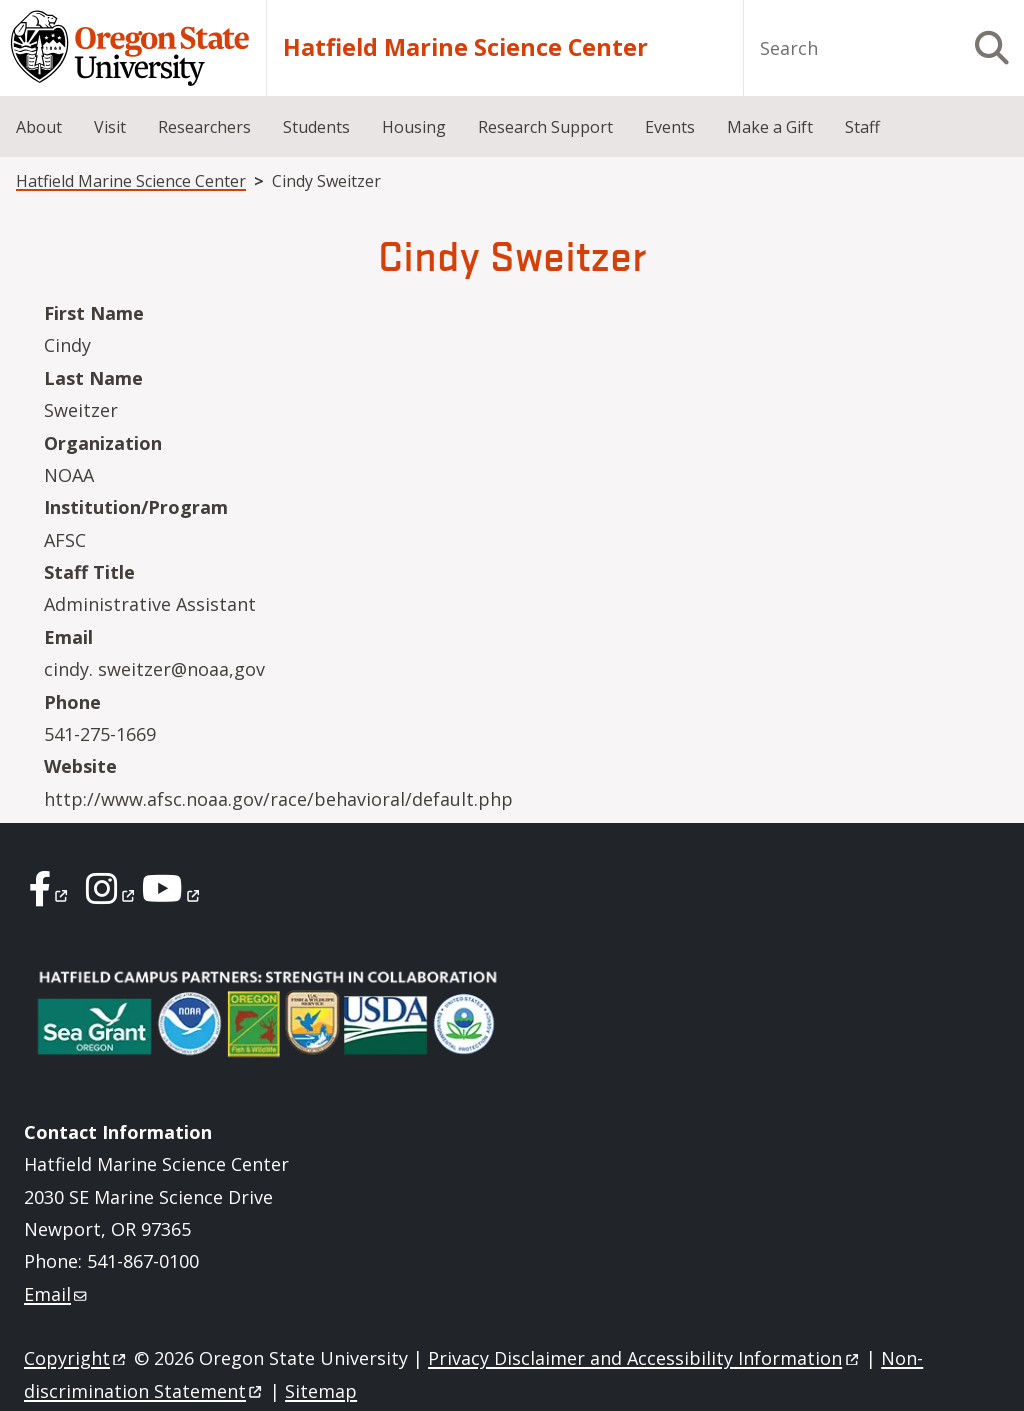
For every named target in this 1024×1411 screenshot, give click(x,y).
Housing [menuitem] (414, 127)
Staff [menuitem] (862, 127)
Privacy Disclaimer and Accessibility (644, 1358)
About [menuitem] (39, 127)
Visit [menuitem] (110, 127)
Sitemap (321, 1391)
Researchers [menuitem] (204, 127)
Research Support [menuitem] (545, 127)
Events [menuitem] (670, 127)
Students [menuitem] (316, 127)
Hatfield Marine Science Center (465, 47)
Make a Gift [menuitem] (770, 127)
